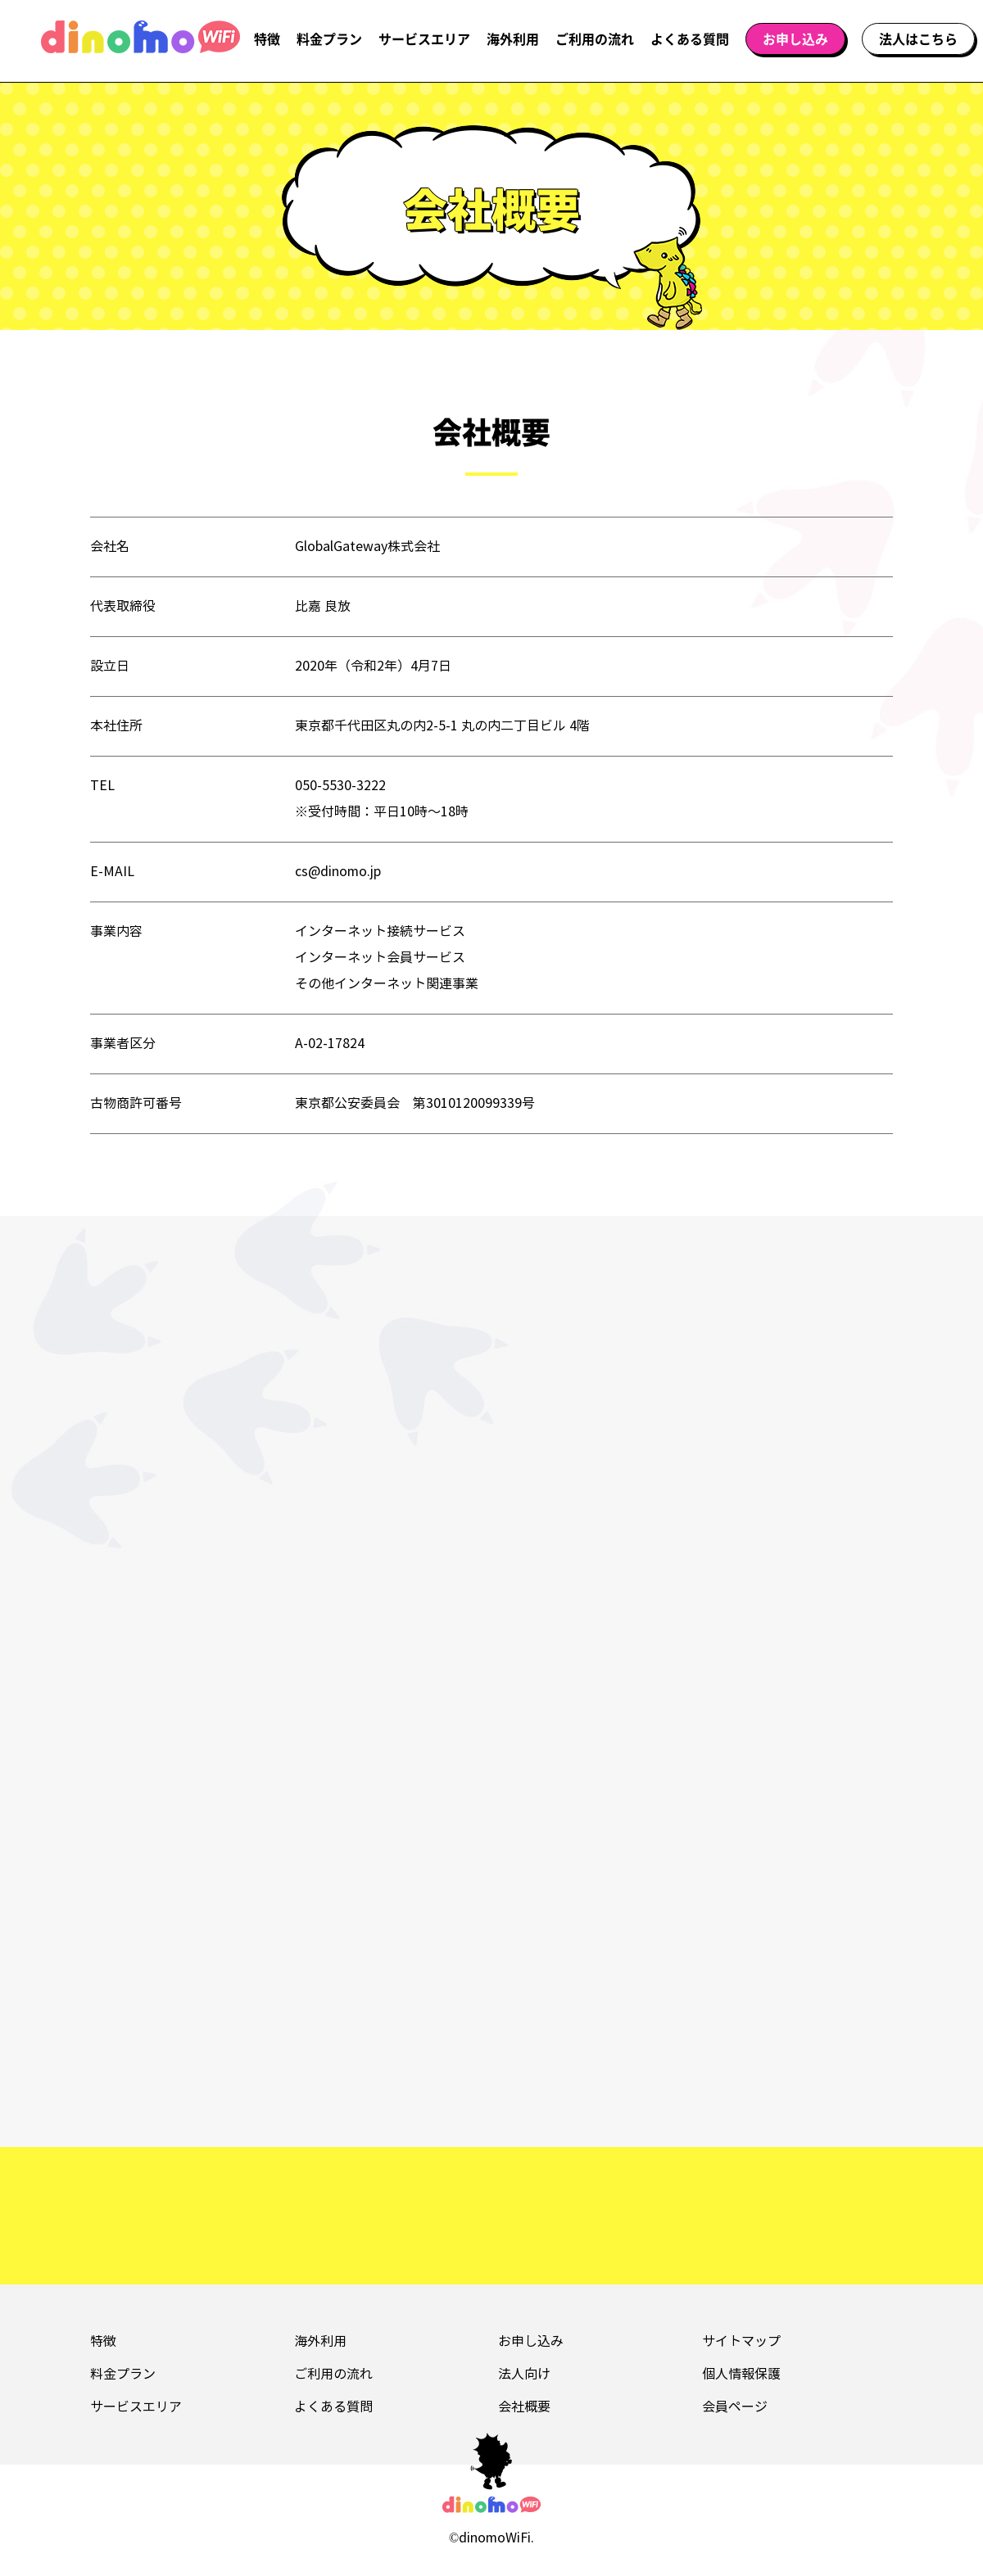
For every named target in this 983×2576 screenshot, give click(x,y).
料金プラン (329, 38)
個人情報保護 (741, 2374)
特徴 (267, 38)
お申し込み (795, 38)
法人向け (524, 2374)
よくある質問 (689, 38)
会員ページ (735, 2407)
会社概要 (524, 2407)
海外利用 (513, 38)
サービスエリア (424, 38)
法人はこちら (918, 38)
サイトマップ (741, 2341)
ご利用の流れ (594, 38)
